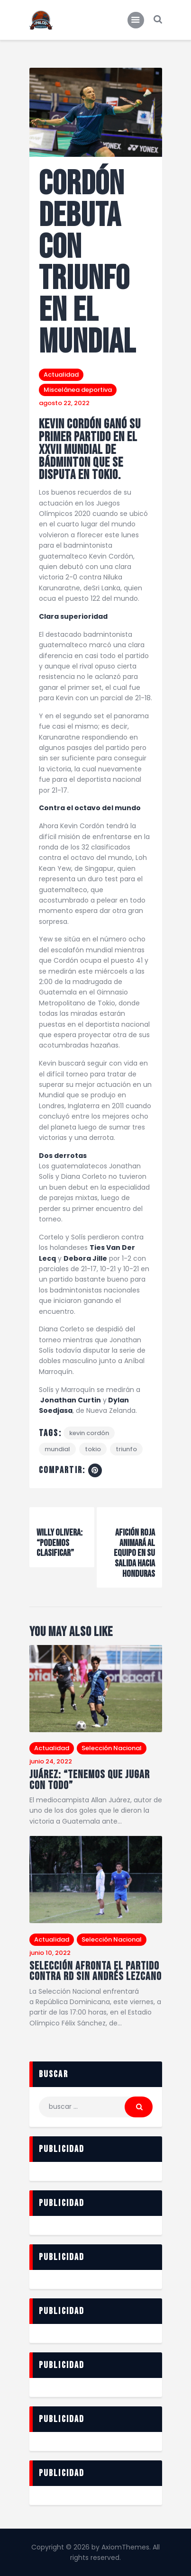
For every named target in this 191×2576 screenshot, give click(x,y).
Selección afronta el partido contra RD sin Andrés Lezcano (95, 1971)
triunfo (126, 1449)
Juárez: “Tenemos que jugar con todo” (89, 1780)
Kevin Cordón (89, 1432)
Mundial (57, 1449)
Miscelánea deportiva (78, 389)
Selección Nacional (112, 1748)
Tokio (93, 1449)
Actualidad (61, 374)
